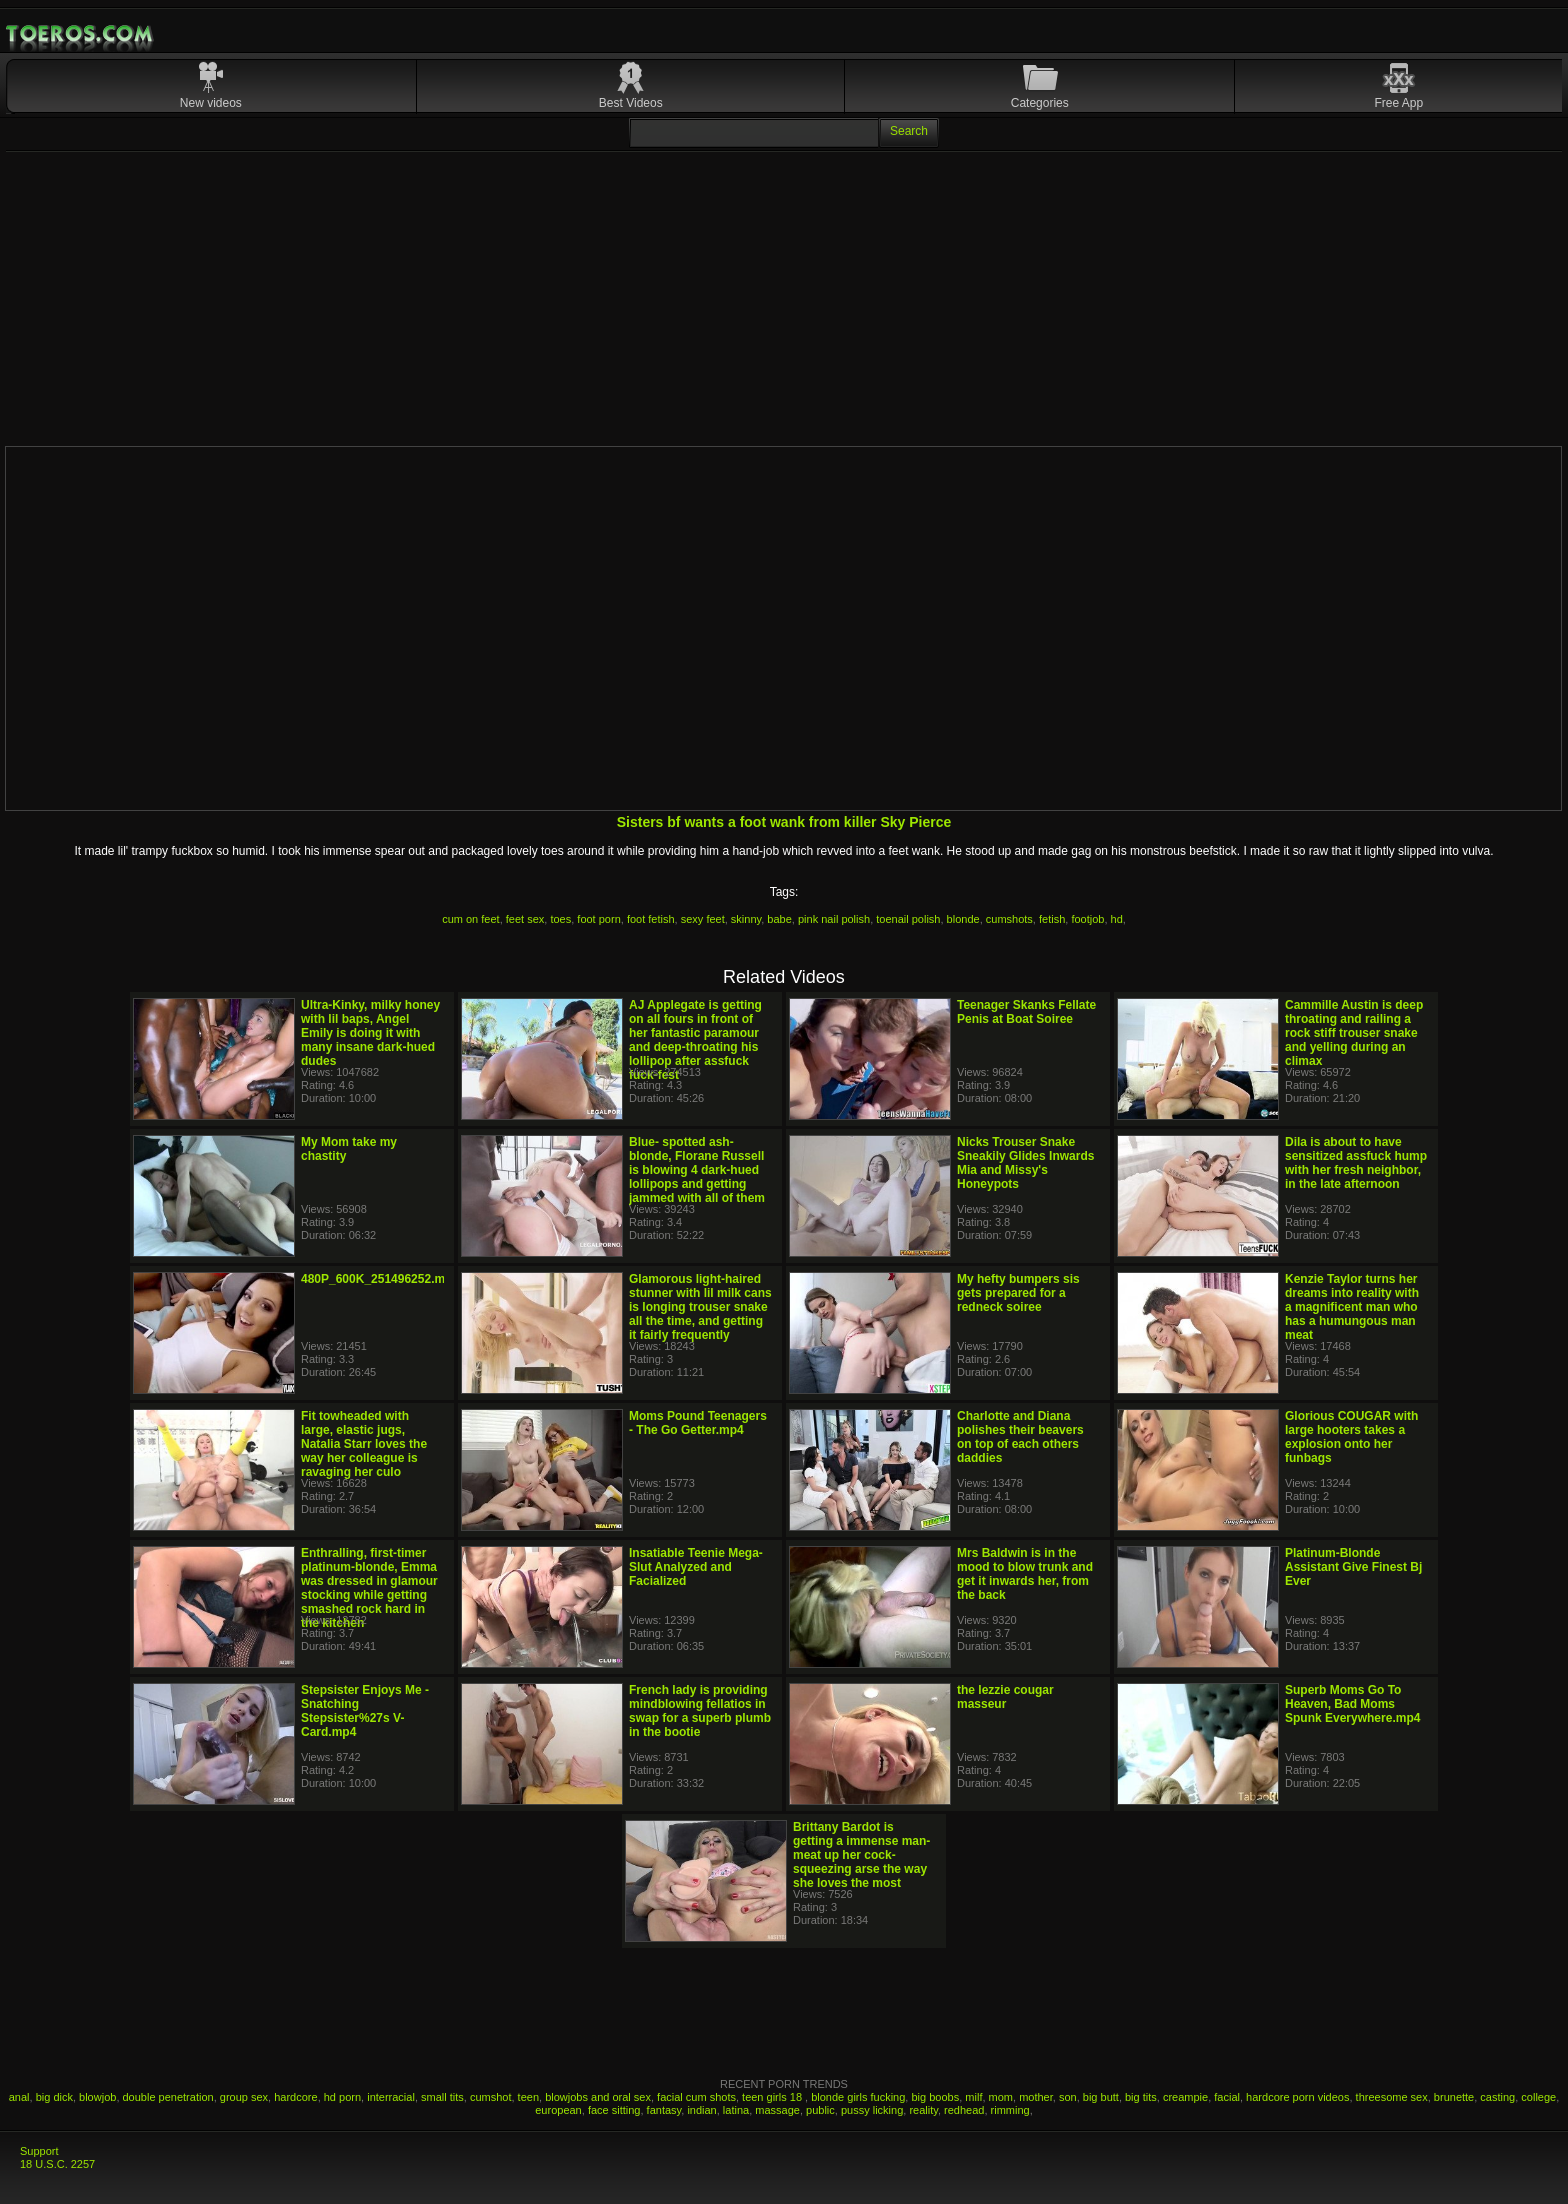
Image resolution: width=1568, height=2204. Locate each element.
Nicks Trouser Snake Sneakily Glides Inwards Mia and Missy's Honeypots (1025, 1163)
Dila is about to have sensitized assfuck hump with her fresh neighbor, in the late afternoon (1356, 1163)
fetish (1052, 919)
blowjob (97, 2097)
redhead (964, 2110)
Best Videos (631, 103)
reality (923, 2110)
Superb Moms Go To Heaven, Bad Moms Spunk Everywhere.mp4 (1352, 1704)
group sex (244, 2097)
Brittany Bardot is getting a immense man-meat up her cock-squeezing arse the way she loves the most (861, 1855)
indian (701, 2110)
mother (1036, 2097)
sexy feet (703, 919)
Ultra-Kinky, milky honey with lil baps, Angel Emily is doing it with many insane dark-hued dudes (370, 1033)
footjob (1087, 919)
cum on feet (470, 919)
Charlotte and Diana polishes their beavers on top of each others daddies (1020, 1437)
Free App (1399, 103)
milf (973, 2097)
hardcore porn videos (1297, 2097)
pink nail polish (834, 919)
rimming (1010, 2110)
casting (1497, 2097)
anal (19, 2097)
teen (528, 2097)
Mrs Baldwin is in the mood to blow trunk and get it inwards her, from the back (1025, 1574)
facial (1227, 2097)
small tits (442, 2097)
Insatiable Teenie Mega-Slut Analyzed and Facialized (696, 1567)
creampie (1185, 2097)
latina (736, 2110)
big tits (1141, 2097)
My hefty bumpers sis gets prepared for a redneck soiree (1018, 1293)
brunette (1454, 2097)
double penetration (168, 2097)
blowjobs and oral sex (598, 2097)
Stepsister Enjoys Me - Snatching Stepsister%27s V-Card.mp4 (365, 1711)
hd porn (342, 2097)
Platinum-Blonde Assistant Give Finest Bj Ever (1353, 1567)
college (1538, 2097)
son (1068, 2097)
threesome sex (1392, 2097)
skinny (746, 919)
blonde (963, 919)
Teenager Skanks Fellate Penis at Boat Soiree (1026, 1012)
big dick (54, 2097)
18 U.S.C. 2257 (57, 2164)
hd (1117, 919)
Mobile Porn (81, 34)
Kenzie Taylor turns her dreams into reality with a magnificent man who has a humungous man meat (1352, 1307)
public (820, 2110)
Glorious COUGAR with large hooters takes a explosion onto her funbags (1351, 1437)
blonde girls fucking (858, 2097)
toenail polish (908, 919)
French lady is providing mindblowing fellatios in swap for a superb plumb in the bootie (700, 1711)
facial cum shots (696, 2097)
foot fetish (651, 919)
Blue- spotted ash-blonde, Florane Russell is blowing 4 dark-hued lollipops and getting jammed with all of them (697, 1170)
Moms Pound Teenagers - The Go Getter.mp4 (698, 1423)
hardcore (295, 2097)
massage (777, 2110)
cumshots (1009, 919)
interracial (391, 2097)
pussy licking (872, 2110)
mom (1001, 2097)
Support (39, 2151)
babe (779, 919)
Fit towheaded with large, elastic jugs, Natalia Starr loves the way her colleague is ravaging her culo (364, 1444)
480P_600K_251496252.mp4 (380, 1279)
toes (560, 919)
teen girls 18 (773, 2097)
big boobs (935, 2097)
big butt (1101, 2097)
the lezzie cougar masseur (1005, 1697)
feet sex (525, 919)
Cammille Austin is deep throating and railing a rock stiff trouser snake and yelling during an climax (1354, 1033)
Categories (1040, 103)
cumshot (491, 2097)
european (558, 2110)
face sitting (614, 2110)
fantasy (664, 2110)
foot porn (598, 919)
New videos (211, 103)
